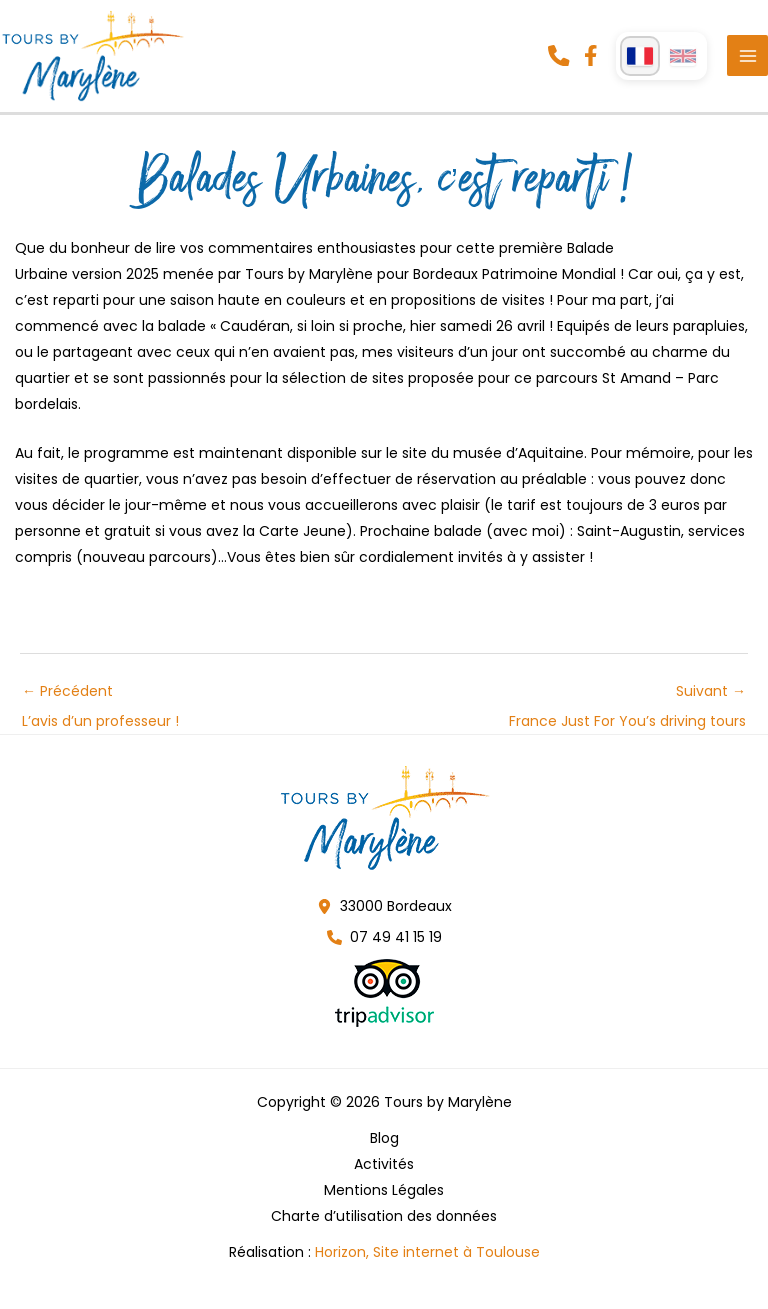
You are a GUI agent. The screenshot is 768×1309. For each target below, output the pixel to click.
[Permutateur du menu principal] (747, 63)
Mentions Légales (384, 1204)
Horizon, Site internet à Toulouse (427, 1266)
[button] (558, 63)
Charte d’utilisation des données (384, 1230)
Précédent (100, 709)
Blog (384, 1152)
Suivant (627, 709)
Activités (384, 1178)
